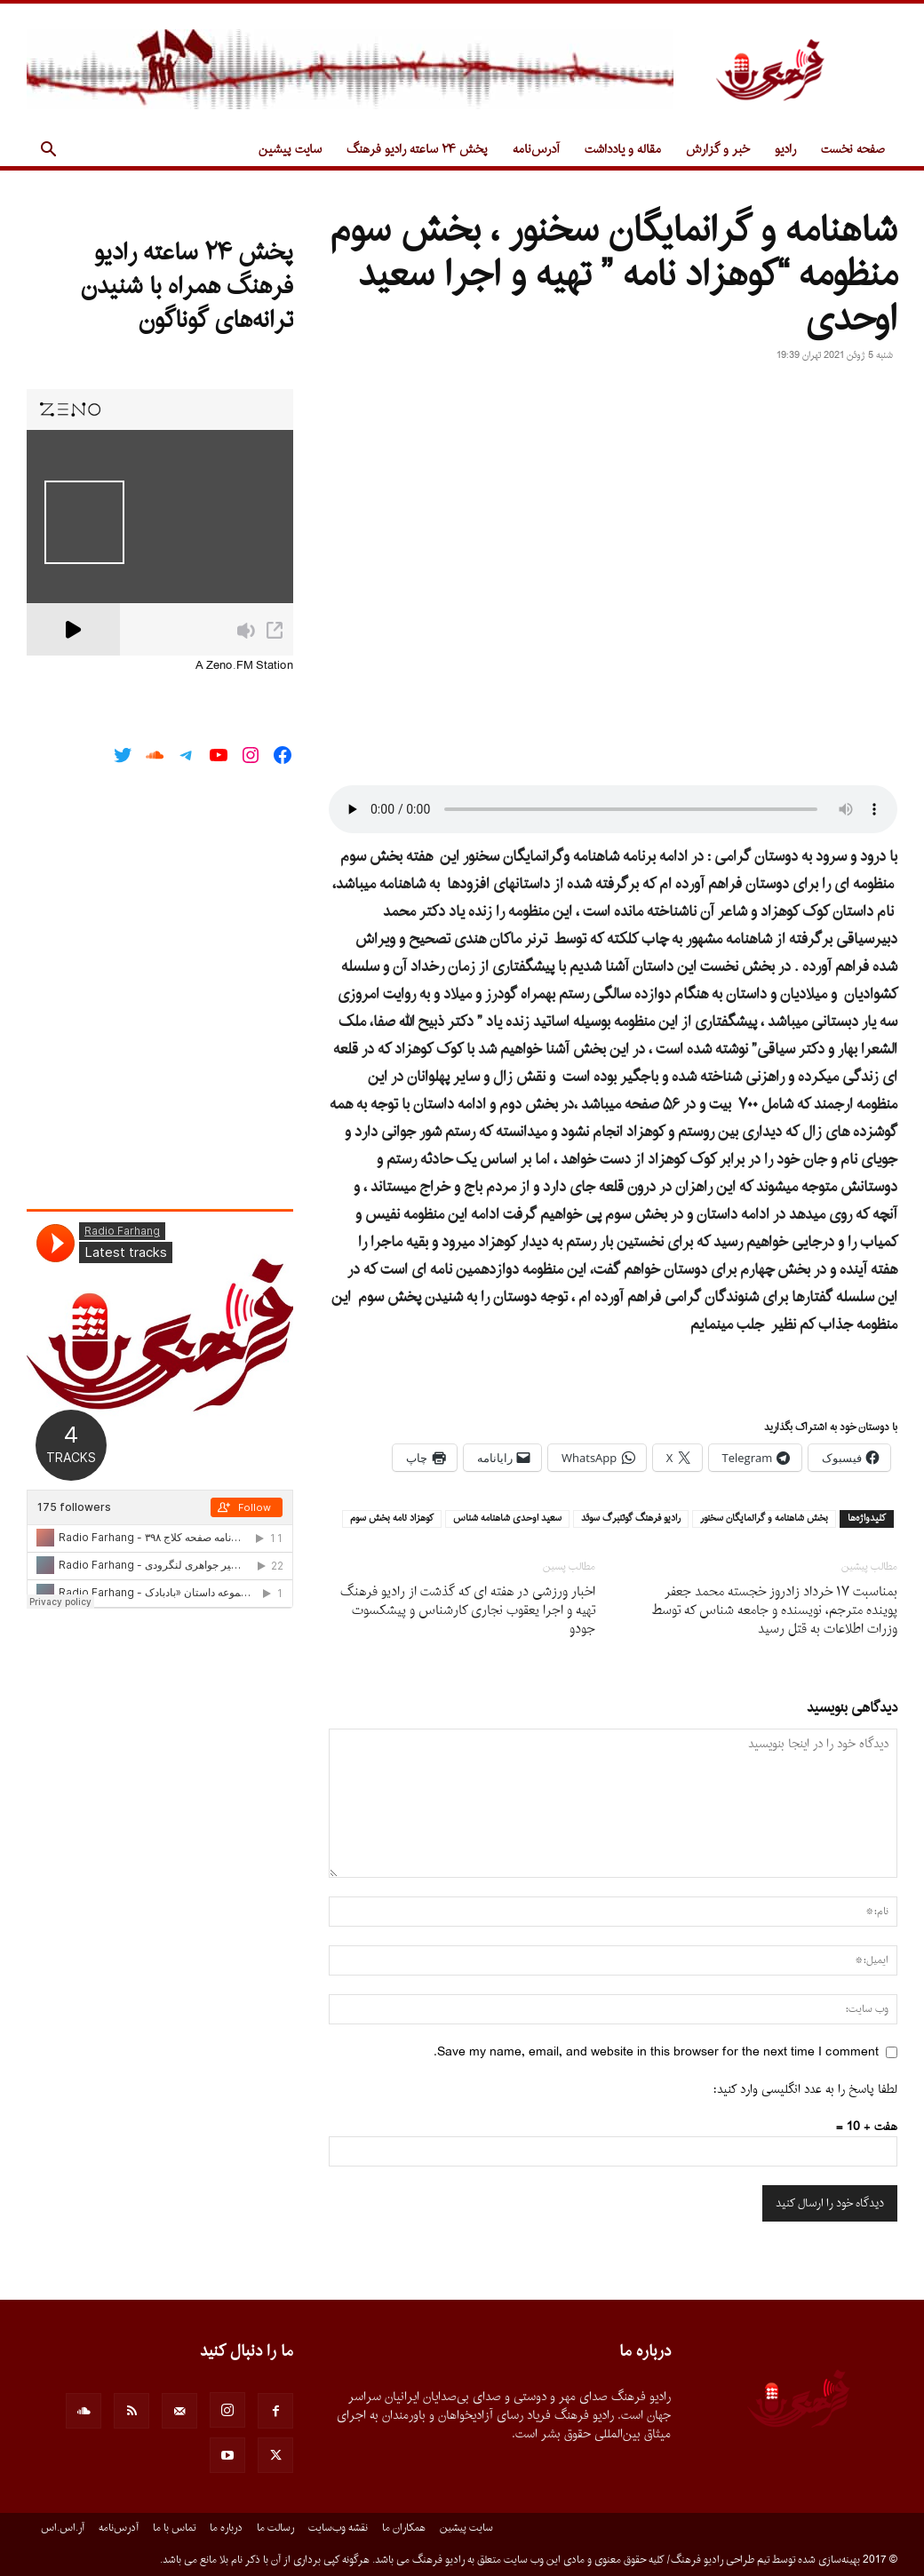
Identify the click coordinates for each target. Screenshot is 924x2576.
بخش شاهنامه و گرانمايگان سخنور (764, 1519)
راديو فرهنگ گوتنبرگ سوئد (631, 1519)
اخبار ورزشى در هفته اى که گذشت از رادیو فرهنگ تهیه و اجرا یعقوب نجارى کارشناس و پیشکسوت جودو (467, 1611)
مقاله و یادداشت (623, 150)
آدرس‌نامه (536, 150)
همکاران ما (404, 2528)
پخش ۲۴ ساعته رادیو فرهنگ (417, 150)
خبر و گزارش (718, 150)
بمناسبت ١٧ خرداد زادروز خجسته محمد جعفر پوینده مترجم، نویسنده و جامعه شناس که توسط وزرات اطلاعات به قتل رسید (774, 1611)
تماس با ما (174, 2528)
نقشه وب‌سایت (338, 2528)
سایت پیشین (290, 150)
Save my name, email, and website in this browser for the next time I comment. (656, 2052)
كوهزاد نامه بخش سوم (392, 1519)
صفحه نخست (853, 150)
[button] (48, 151)
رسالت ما (275, 2528)
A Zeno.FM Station (244, 666)
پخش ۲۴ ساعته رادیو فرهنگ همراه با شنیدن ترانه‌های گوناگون (187, 287)
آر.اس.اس (62, 2528)
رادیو (785, 150)
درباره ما (226, 2528)
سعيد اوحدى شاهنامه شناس (507, 1519)
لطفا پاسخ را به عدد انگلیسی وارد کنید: (805, 2090)
